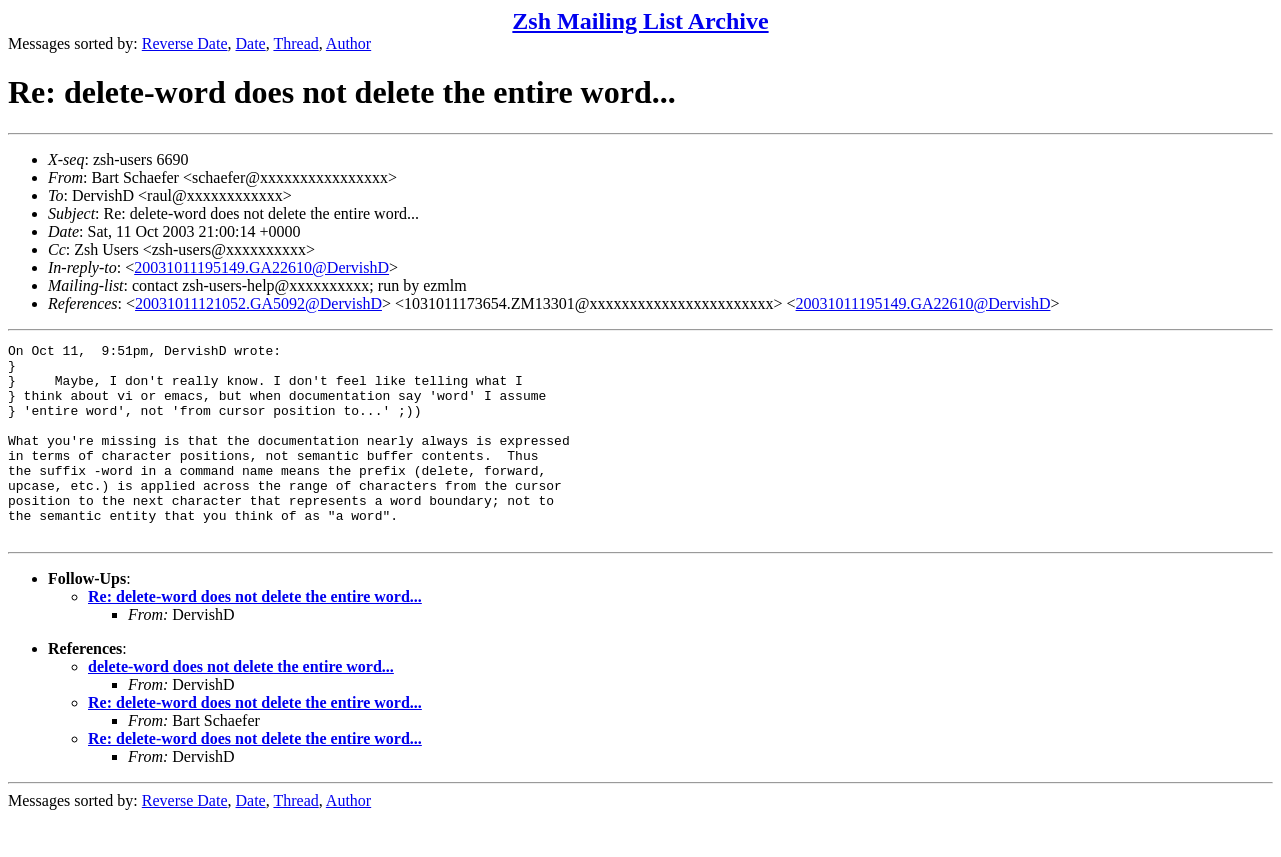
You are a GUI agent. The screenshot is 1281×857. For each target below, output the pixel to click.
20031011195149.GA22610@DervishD (261, 267)
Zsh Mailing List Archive (640, 21)
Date (251, 43)
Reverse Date (185, 43)
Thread (295, 43)
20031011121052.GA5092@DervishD (258, 303)
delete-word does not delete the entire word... (241, 705)
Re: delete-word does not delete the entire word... (255, 635)
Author (348, 43)
